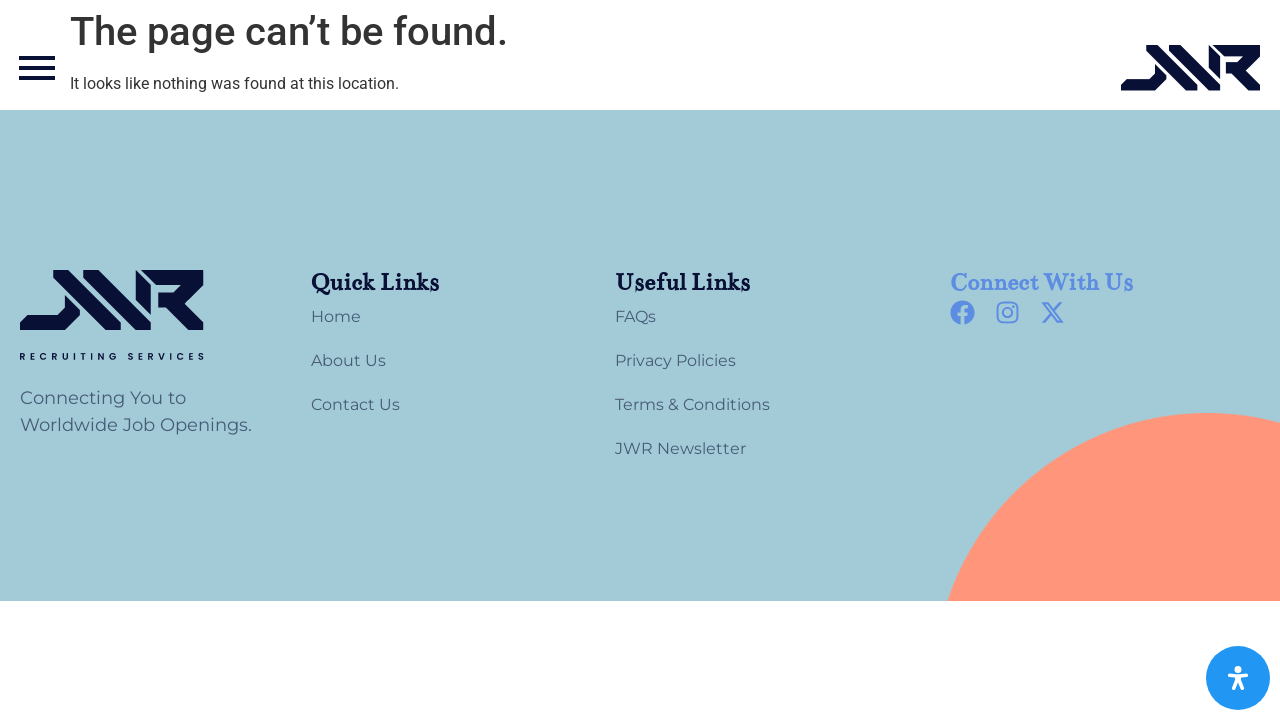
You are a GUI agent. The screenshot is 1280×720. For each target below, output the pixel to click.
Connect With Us (1041, 282)
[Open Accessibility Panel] (1238, 678)
